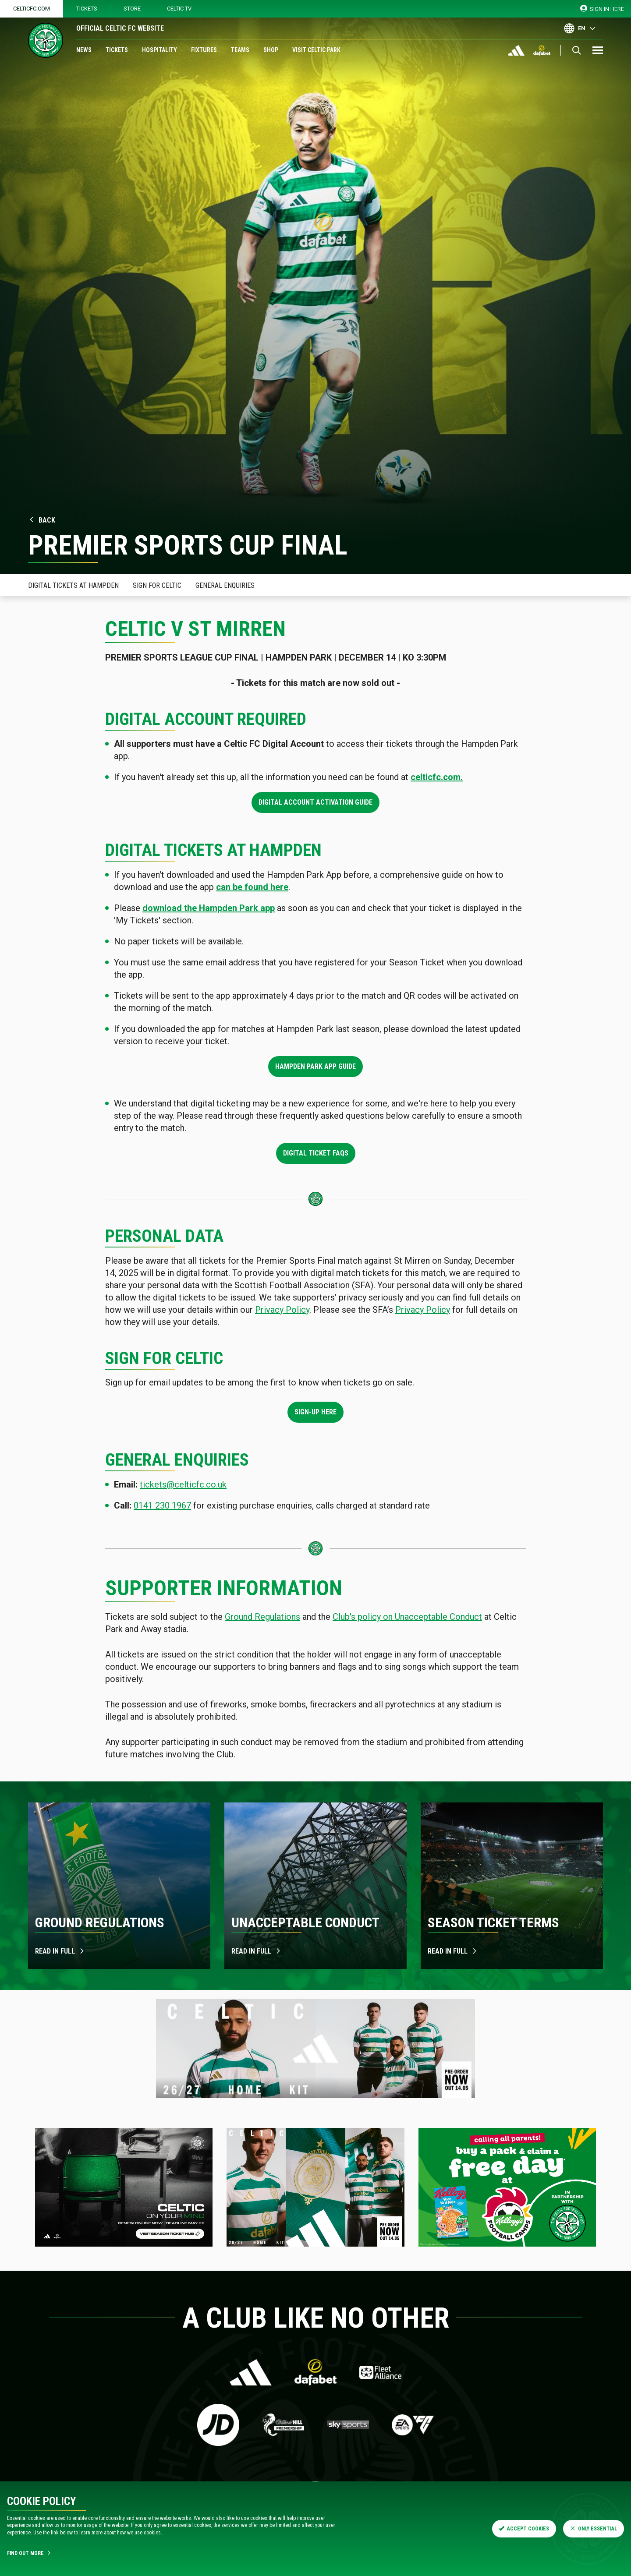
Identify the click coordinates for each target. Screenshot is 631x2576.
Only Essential (593, 2529)
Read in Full (453, 1951)
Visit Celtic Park (316, 50)
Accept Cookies (524, 2529)
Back (41, 520)
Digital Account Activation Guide (315, 802)
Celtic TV (179, 8)
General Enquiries (225, 585)
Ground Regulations (262, 1616)
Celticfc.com (31, 8)
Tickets (86, 8)
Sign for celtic (157, 585)
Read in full (60, 1951)
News (84, 50)
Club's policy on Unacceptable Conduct (407, 1616)
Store (132, 8)
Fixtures (204, 50)
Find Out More (29, 2553)
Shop (270, 50)
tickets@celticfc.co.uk (183, 1484)
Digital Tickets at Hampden (73, 585)
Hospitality (159, 50)
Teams (240, 50)
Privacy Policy (282, 1309)
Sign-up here (315, 1412)
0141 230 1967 (162, 1505)
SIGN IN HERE (602, 8)
